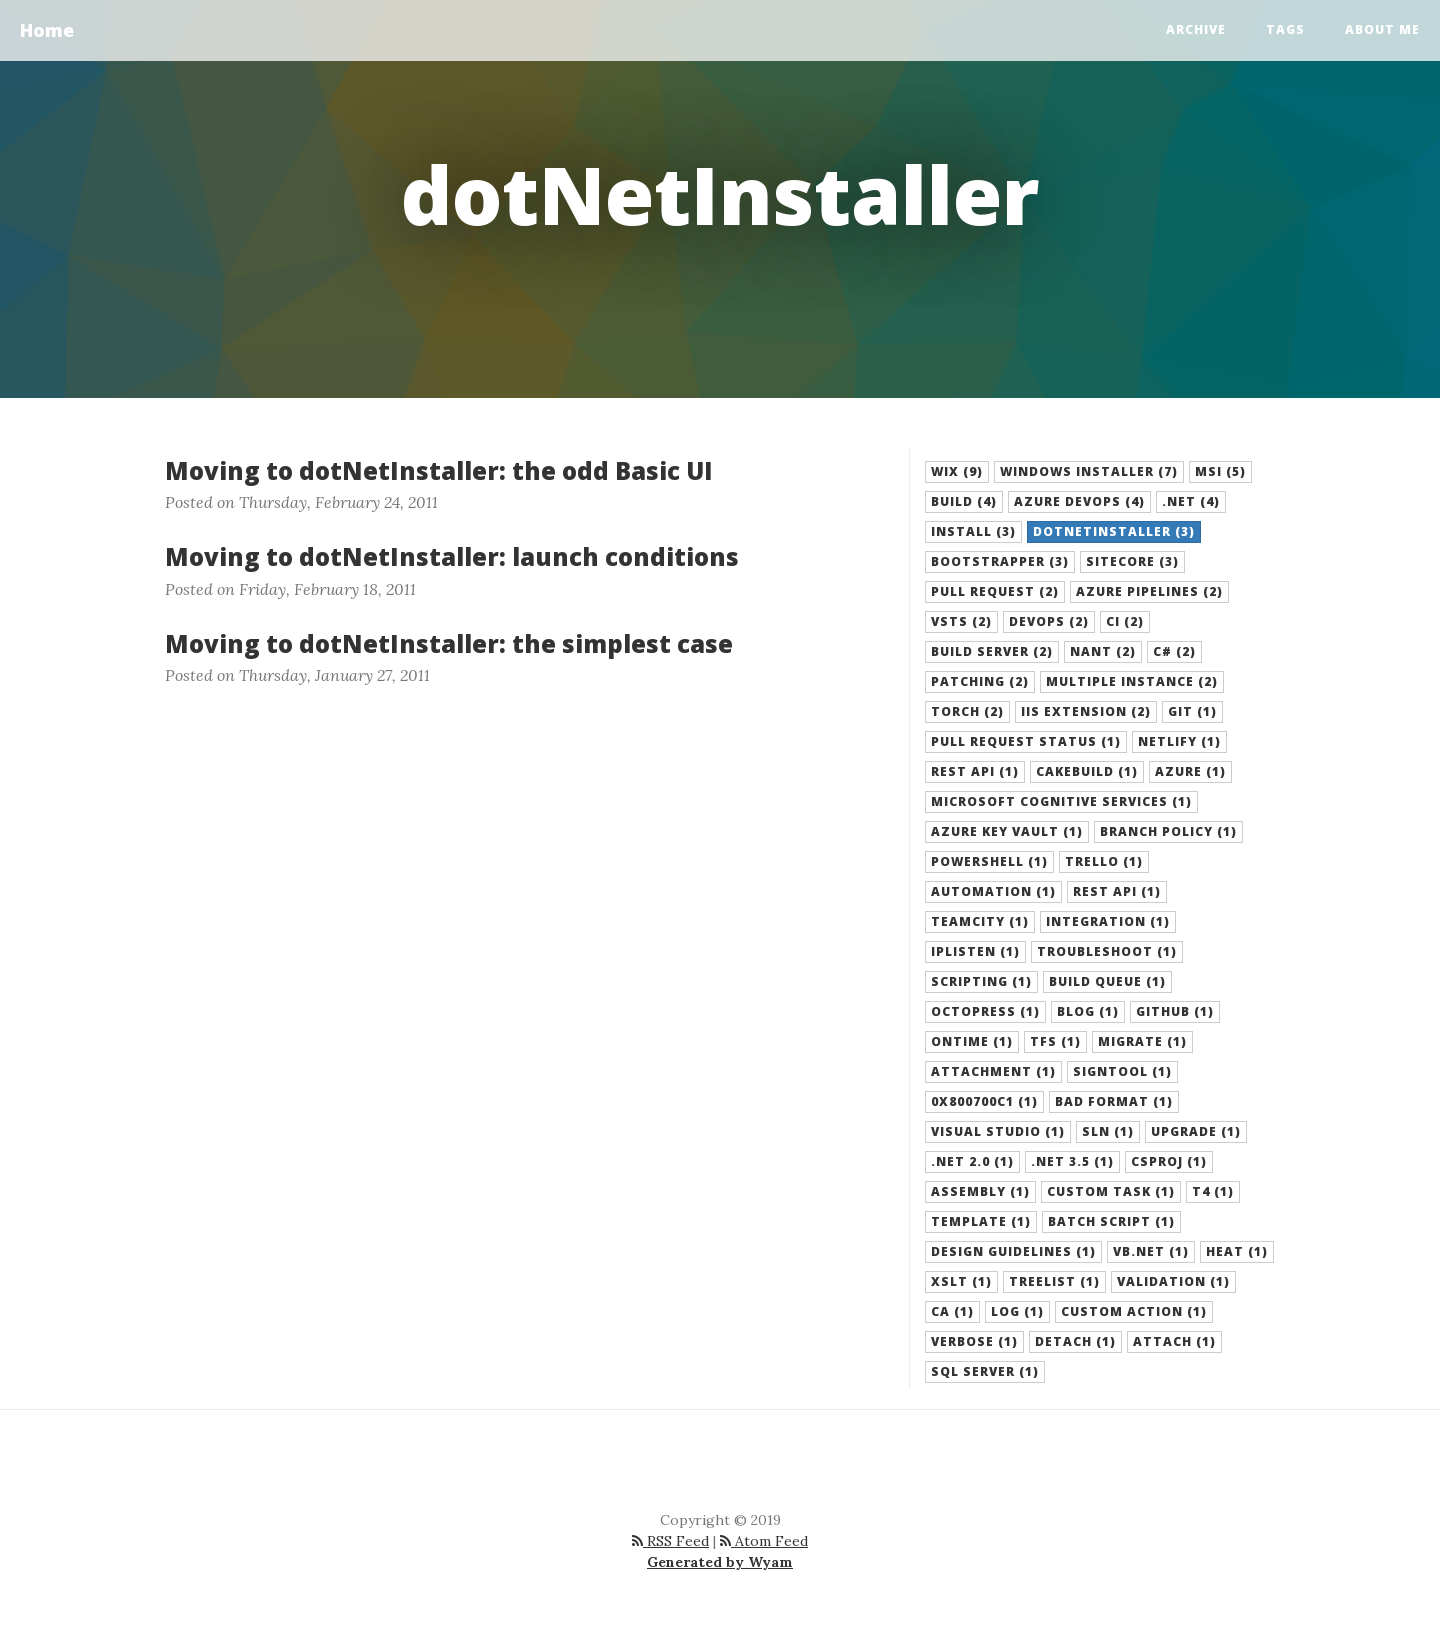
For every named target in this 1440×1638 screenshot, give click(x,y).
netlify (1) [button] (1179, 741)
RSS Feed (670, 1541)
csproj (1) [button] (1169, 1161)
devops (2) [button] (1049, 621)
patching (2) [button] (980, 681)
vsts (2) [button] (961, 621)
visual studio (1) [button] (998, 1131)
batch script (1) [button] (1111, 1221)
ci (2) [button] (1125, 621)
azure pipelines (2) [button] (1149, 591)
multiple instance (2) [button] (1132, 681)
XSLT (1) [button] (961, 1281)
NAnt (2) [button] (1103, 651)
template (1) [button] (981, 1221)
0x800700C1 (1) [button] (984, 1101)
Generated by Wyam (720, 1562)
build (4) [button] (964, 501)
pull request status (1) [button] (1026, 741)
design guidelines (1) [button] (1013, 1251)
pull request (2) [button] (995, 591)
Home (47, 30)
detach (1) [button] (1075, 1341)
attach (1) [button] (1174, 1341)
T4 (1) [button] (1213, 1191)
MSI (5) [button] (1220, 471)
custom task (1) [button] (1111, 1191)
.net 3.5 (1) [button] (1072, 1161)
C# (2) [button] (1174, 651)
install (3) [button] (973, 531)
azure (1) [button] (1190, 771)
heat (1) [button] (1237, 1251)
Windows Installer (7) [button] (1089, 471)
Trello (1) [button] (1104, 861)
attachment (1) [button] (993, 1071)
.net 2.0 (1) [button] (972, 1161)
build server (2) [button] (992, 651)
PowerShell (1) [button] (989, 861)
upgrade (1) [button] (1196, 1131)
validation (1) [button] (1173, 1281)
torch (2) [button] (967, 711)
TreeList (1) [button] (1054, 1281)
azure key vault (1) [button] (1007, 831)
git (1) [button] (1192, 711)
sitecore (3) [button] (1132, 561)
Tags (1285, 29)
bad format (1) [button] (1114, 1101)
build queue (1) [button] (1107, 981)
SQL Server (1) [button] (985, 1371)
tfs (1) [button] (1055, 1041)
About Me (1382, 29)
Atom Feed (764, 1541)
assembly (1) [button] (980, 1191)
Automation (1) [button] (993, 891)
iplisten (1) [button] (975, 951)
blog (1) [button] (1088, 1011)
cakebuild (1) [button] (1087, 771)
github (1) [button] (1175, 1011)
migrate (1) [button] (1142, 1041)
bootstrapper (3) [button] (1000, 561)
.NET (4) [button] (1191, 501)
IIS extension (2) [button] (1086, 711)
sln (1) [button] (1108, 1131)
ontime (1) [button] (972, 1041)
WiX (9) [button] (957, 471)
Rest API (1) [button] (1117, 891)
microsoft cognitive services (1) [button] (1061, 801)
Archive (1196, 29)
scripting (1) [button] (981, 981)
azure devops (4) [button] (1079, 501)
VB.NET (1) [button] (1151, 1251)
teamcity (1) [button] (980, 921)
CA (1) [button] (952, 1311)
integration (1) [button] (1108, 921)
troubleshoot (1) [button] (1107, 951)
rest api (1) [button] (975, 771)
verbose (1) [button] (974, 1341)
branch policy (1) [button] (1168, 831)
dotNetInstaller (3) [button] (1114, 531)
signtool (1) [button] (1122, 1071)
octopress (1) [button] (985, 1011)
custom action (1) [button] (1134, 1311)
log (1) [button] (1017, 1311)
